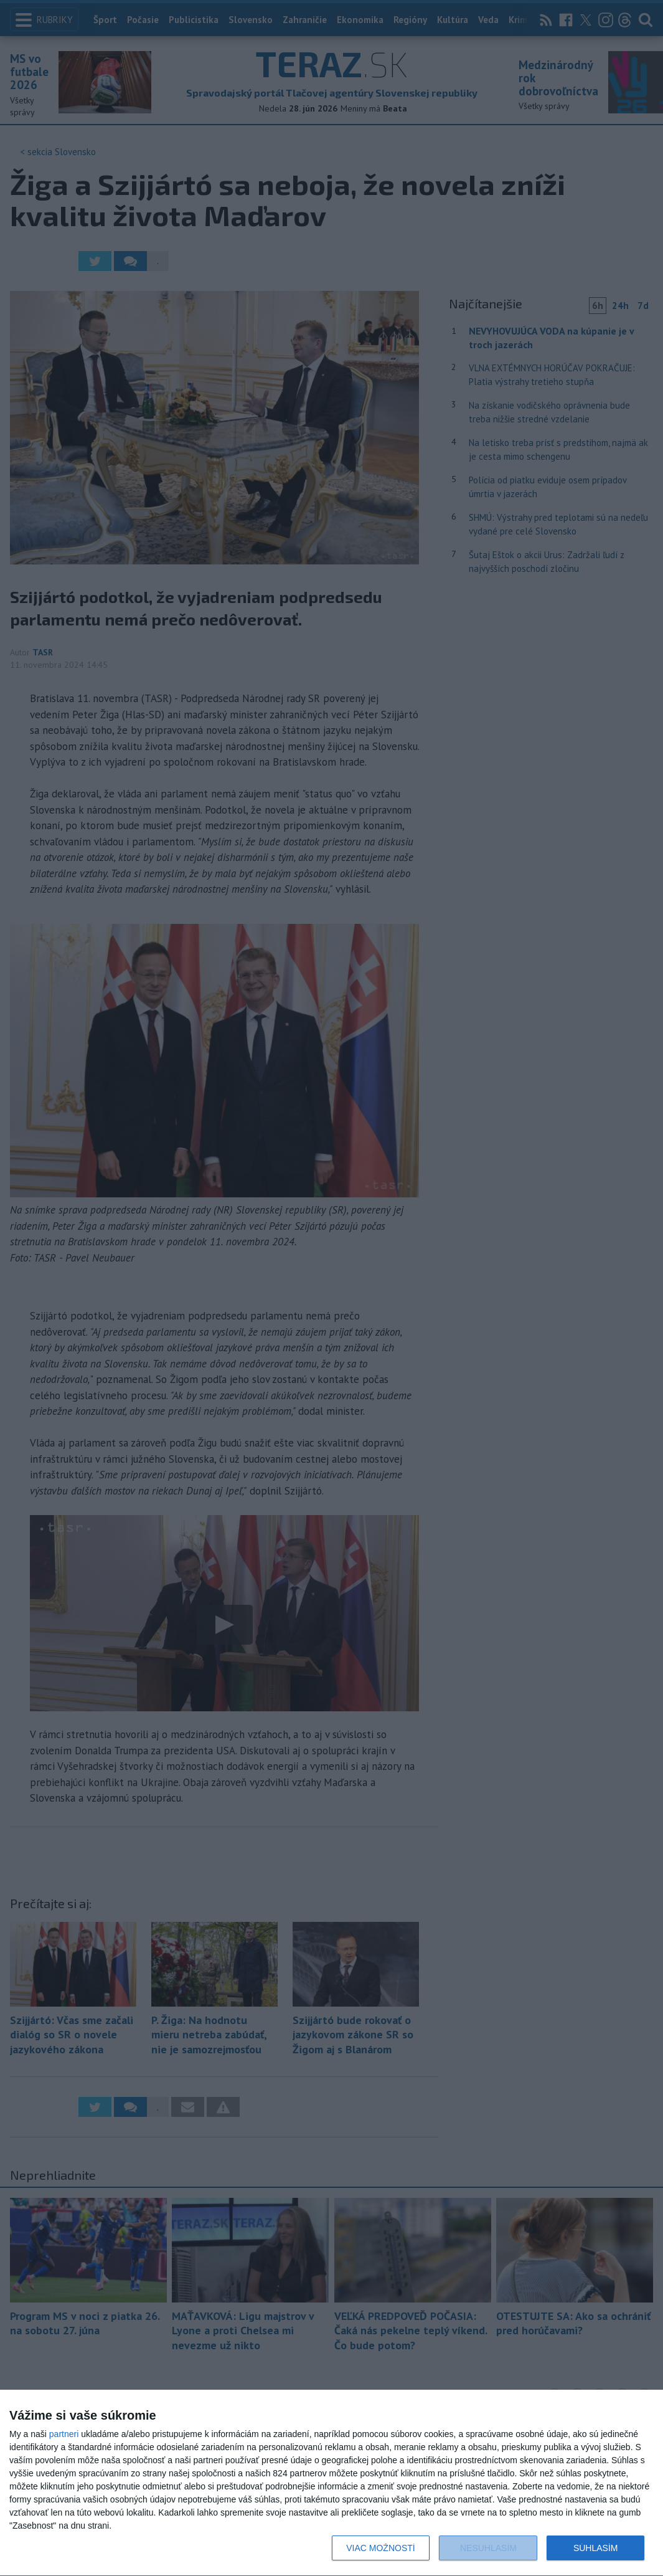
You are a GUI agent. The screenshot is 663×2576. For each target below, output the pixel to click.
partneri (63, 2434)
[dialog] (331, 2483)
